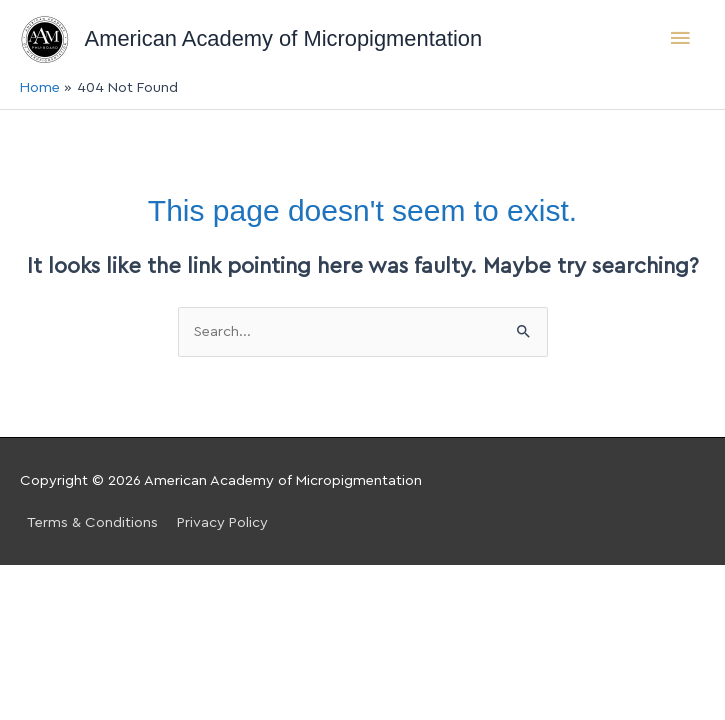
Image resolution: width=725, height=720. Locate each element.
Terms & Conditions (92, 522)
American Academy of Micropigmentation (284, 38)
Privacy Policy (222, 522)
